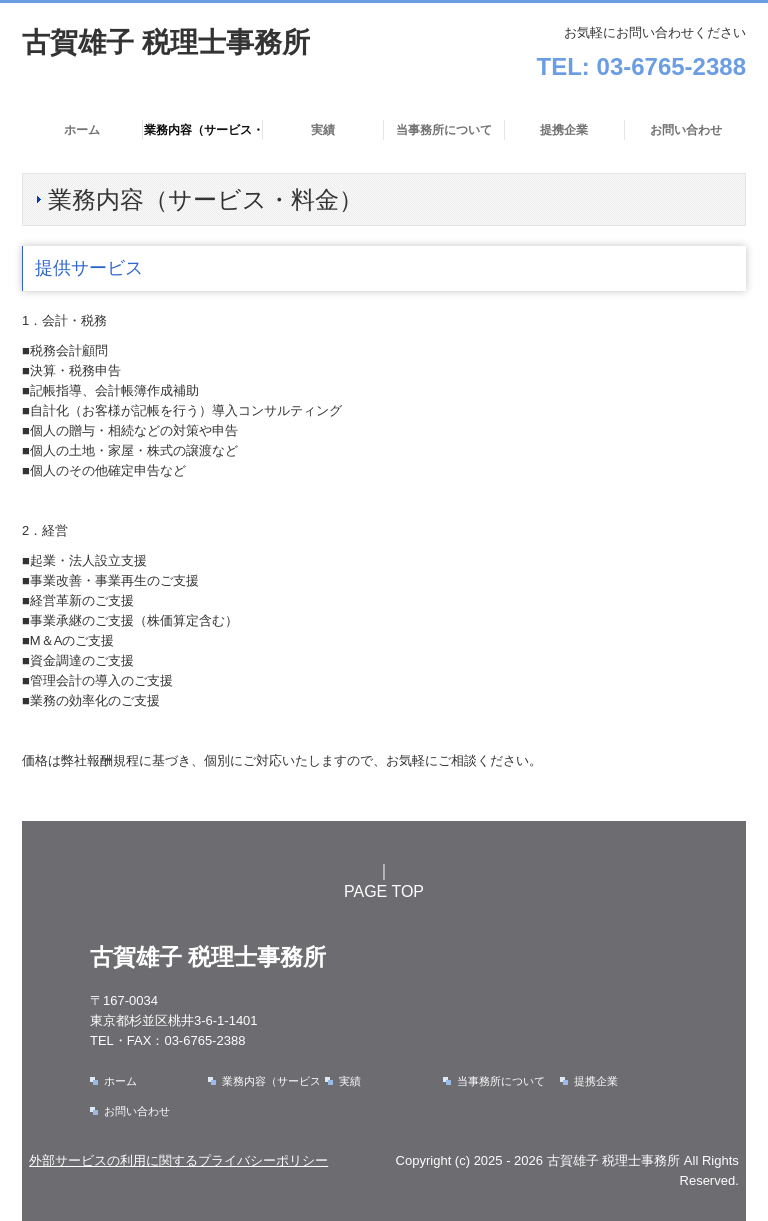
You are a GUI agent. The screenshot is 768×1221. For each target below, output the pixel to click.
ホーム (82, 130)
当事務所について (444, 130)
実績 (323, 130)
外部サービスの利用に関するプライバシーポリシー (178, 1160)
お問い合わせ (686, 130)
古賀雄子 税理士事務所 (166, 42)
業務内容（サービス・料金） (204, 130)
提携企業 (564, 130)
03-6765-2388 (671, 66)
